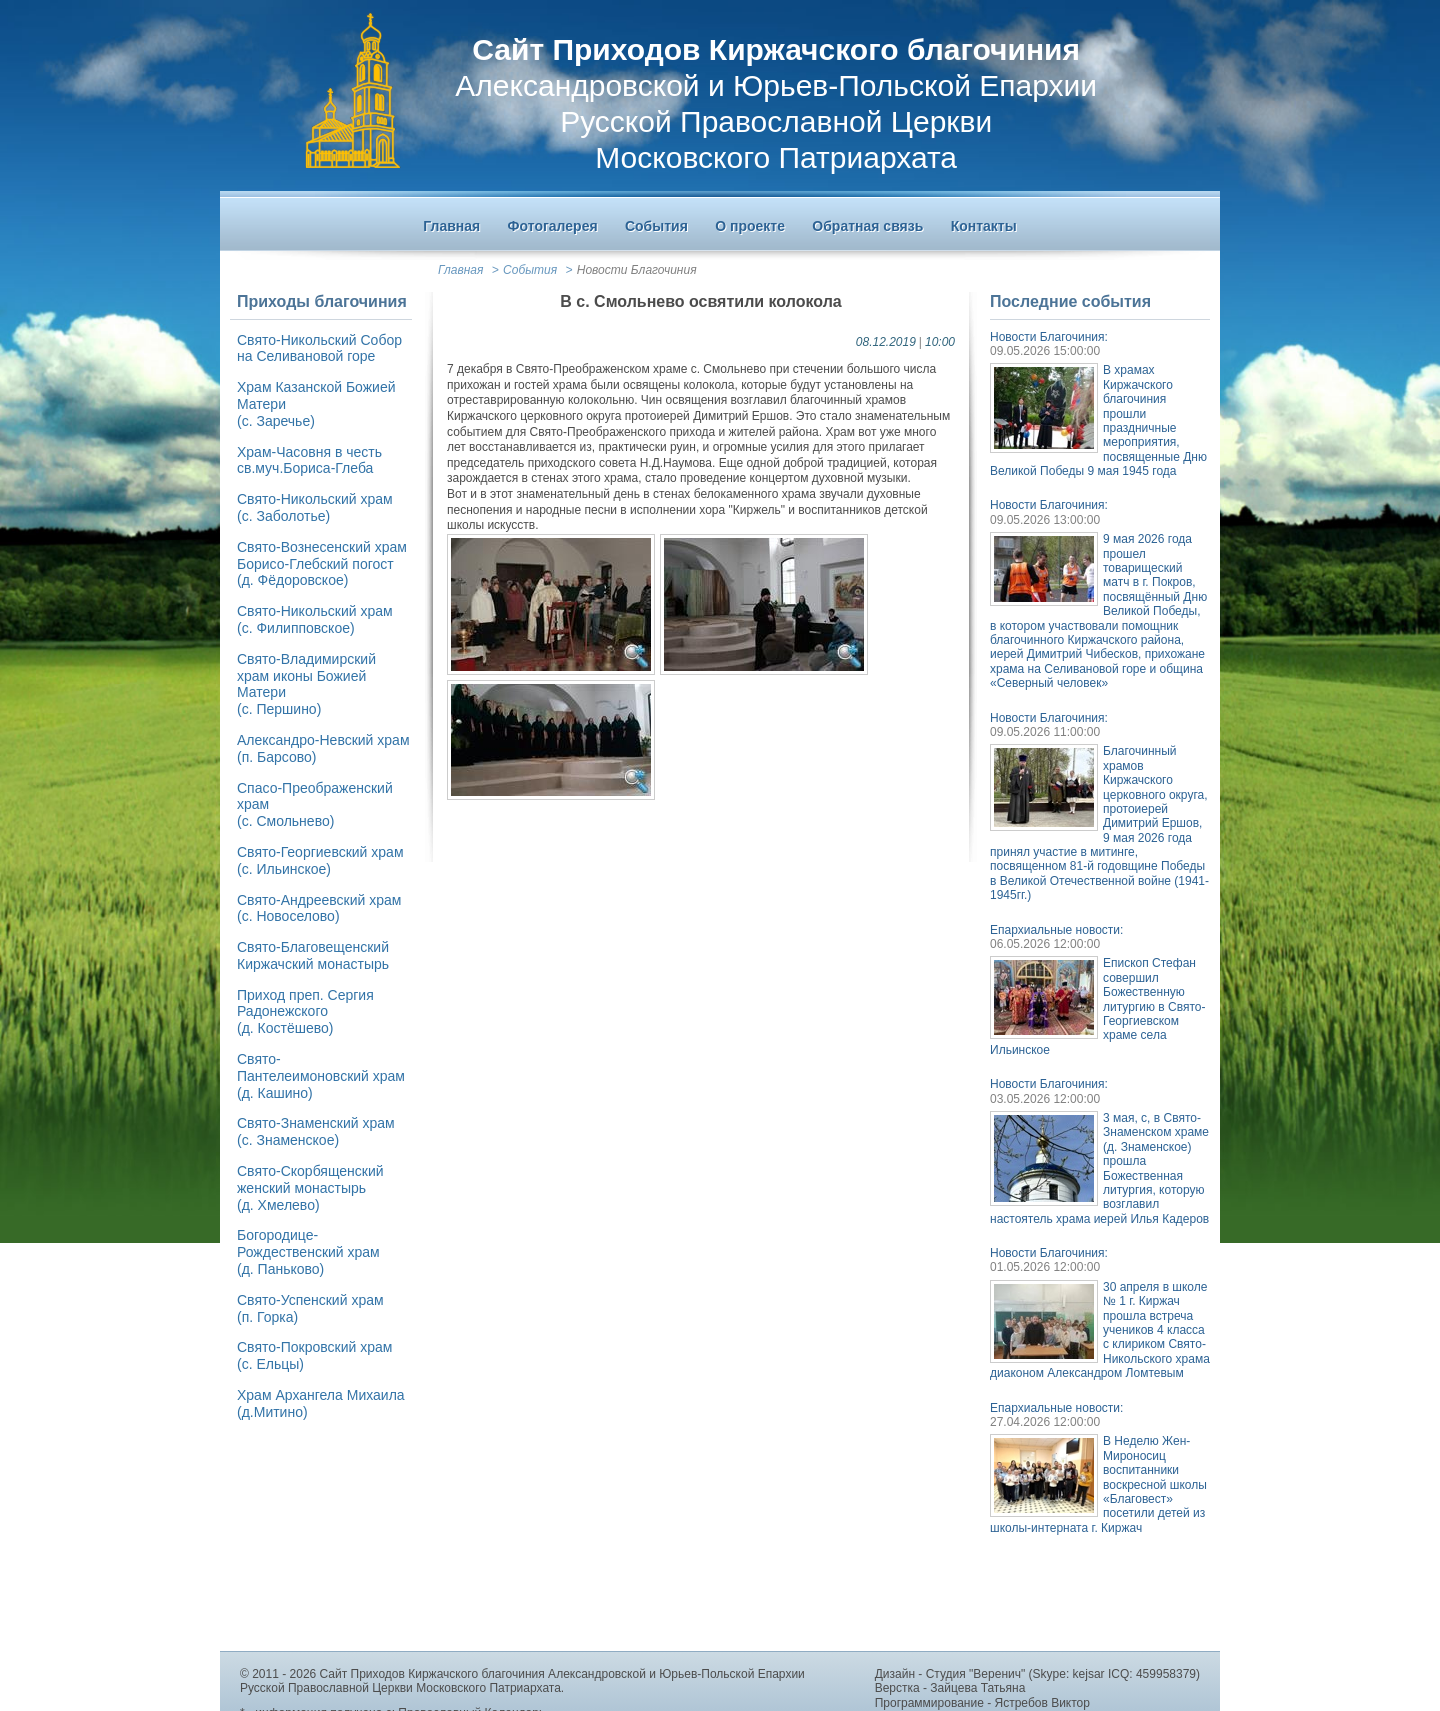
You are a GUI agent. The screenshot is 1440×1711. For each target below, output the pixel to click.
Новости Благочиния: (1049, 337)
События (530, 270)
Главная (460, 270)
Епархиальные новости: (1056, 930)
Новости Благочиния (637, 270)
